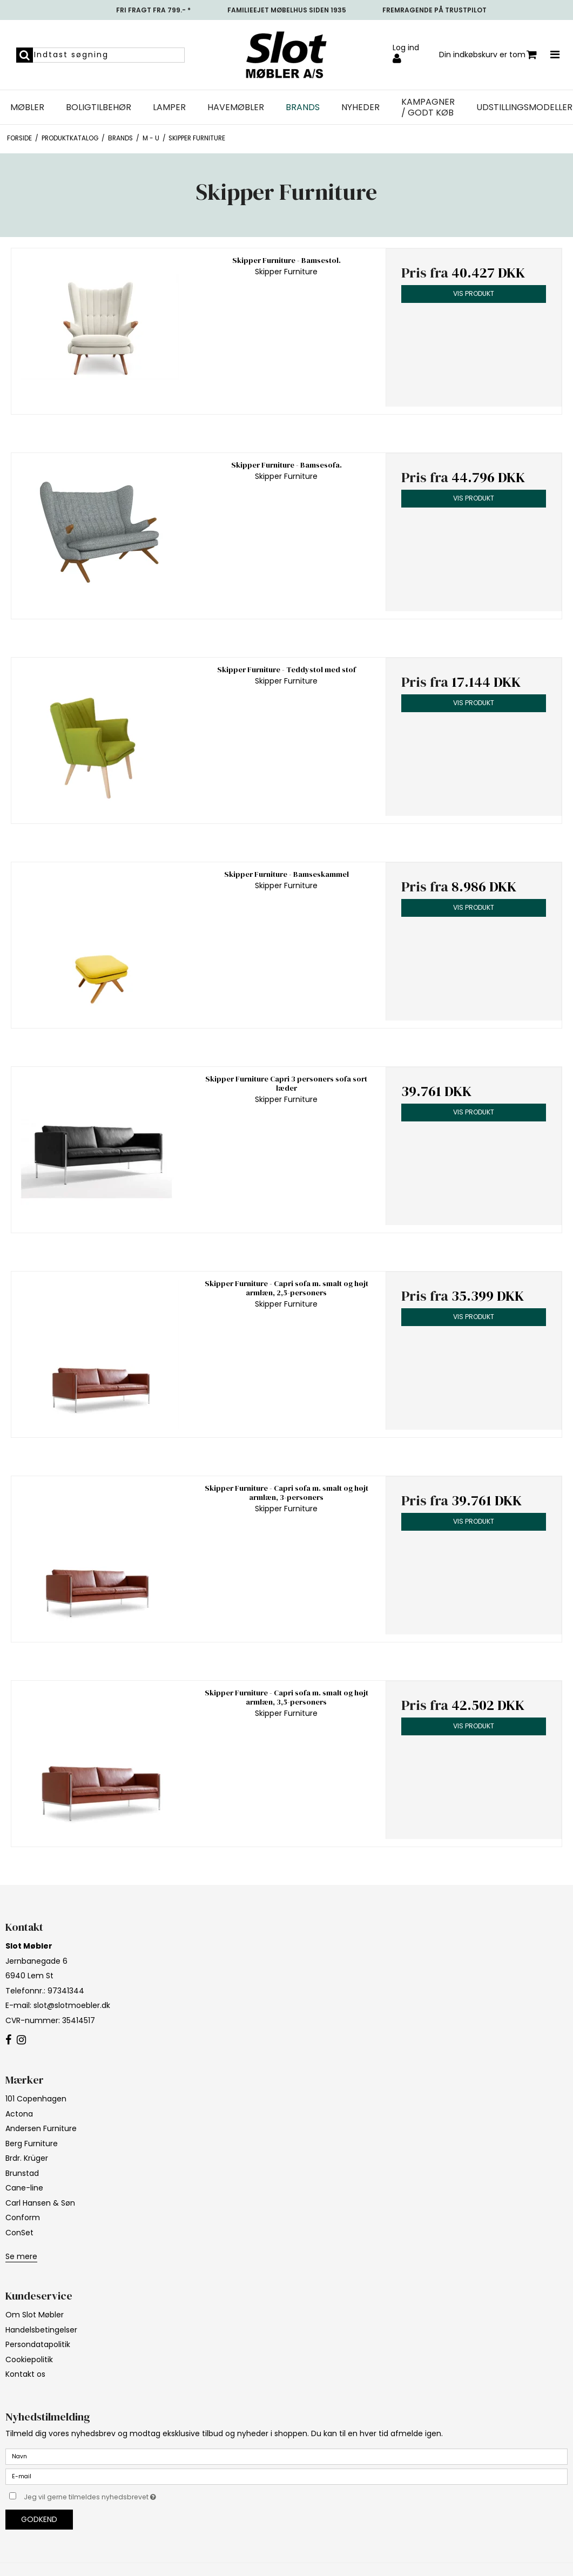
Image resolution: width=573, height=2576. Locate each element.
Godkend (39, 2519)
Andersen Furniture (41, 2128)
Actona (19, 2113)
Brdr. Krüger (26, 2158)
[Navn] (286, 2456)
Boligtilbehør (98, 107)
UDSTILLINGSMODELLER (524, 107)
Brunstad (22, 2173)
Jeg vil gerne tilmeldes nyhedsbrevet (117, 2495)
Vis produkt (473, 293)
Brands (303, 107)
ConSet (19, 2232)
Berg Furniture (31, 2143)
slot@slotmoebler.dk (71, 2005)
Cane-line (24, 2187)
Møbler (27, 107)
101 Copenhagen (35, 2098)
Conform (22, 2217)
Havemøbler (235, 107)
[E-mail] (286, 2476)
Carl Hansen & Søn (40, 2203)
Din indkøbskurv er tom (488, 55)
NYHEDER (360, 107)
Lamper (169, 107)
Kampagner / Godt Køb (428, 107)
